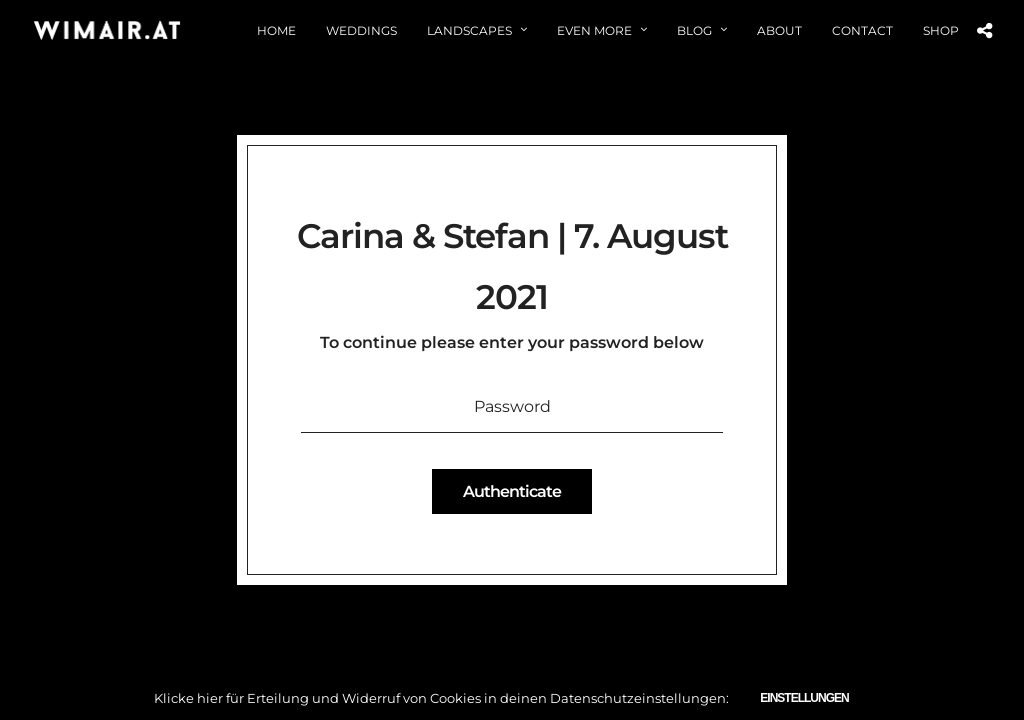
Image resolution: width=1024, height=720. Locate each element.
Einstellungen (804, 698)
